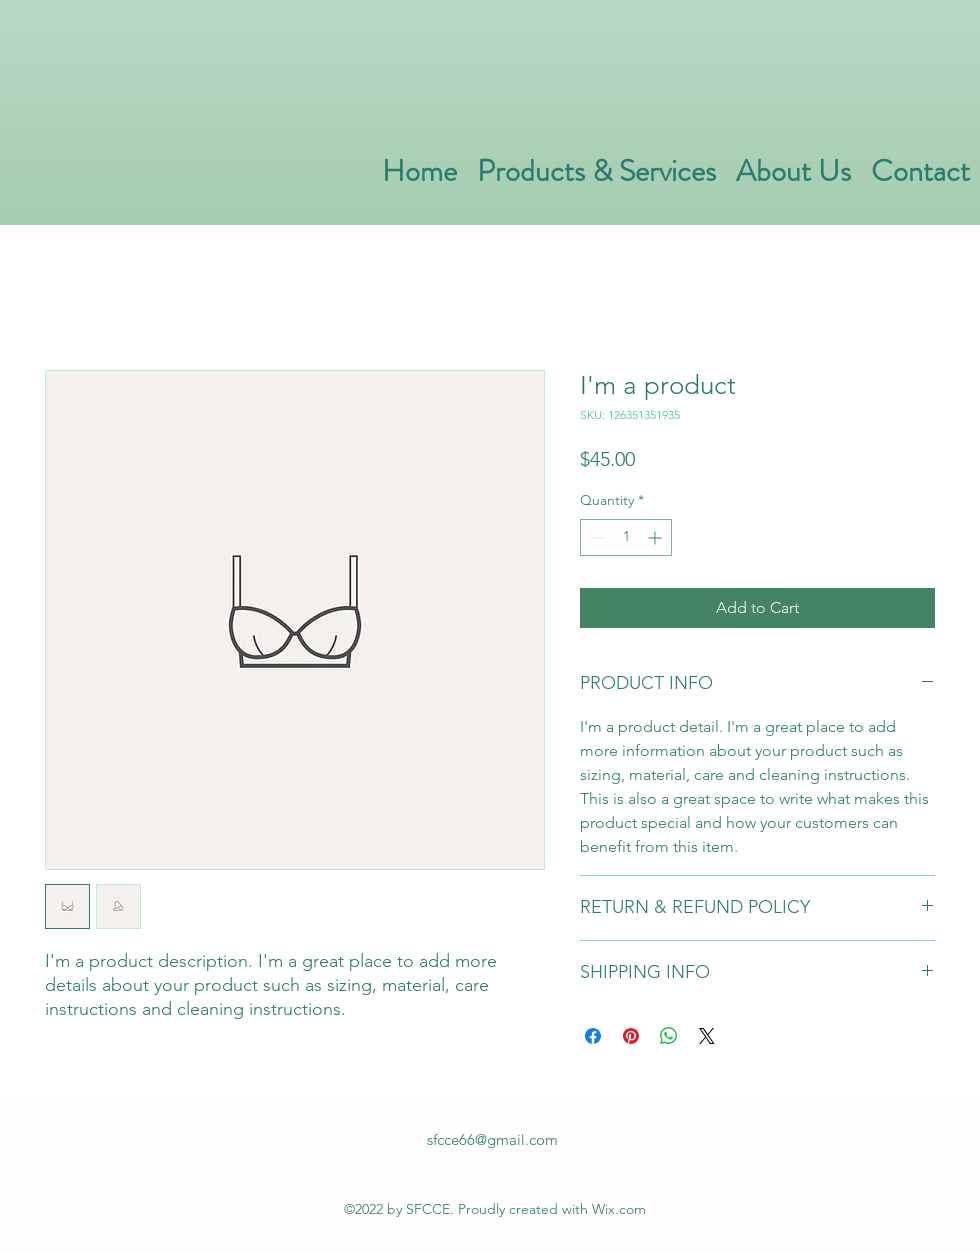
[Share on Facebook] (593, 1036)
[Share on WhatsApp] (669, 1036)
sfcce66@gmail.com (492, 1139)
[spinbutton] (626, 537)
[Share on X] (707, 1036)
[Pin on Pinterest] (631, 1036)
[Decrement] (595, 537)
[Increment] (656, 537)
